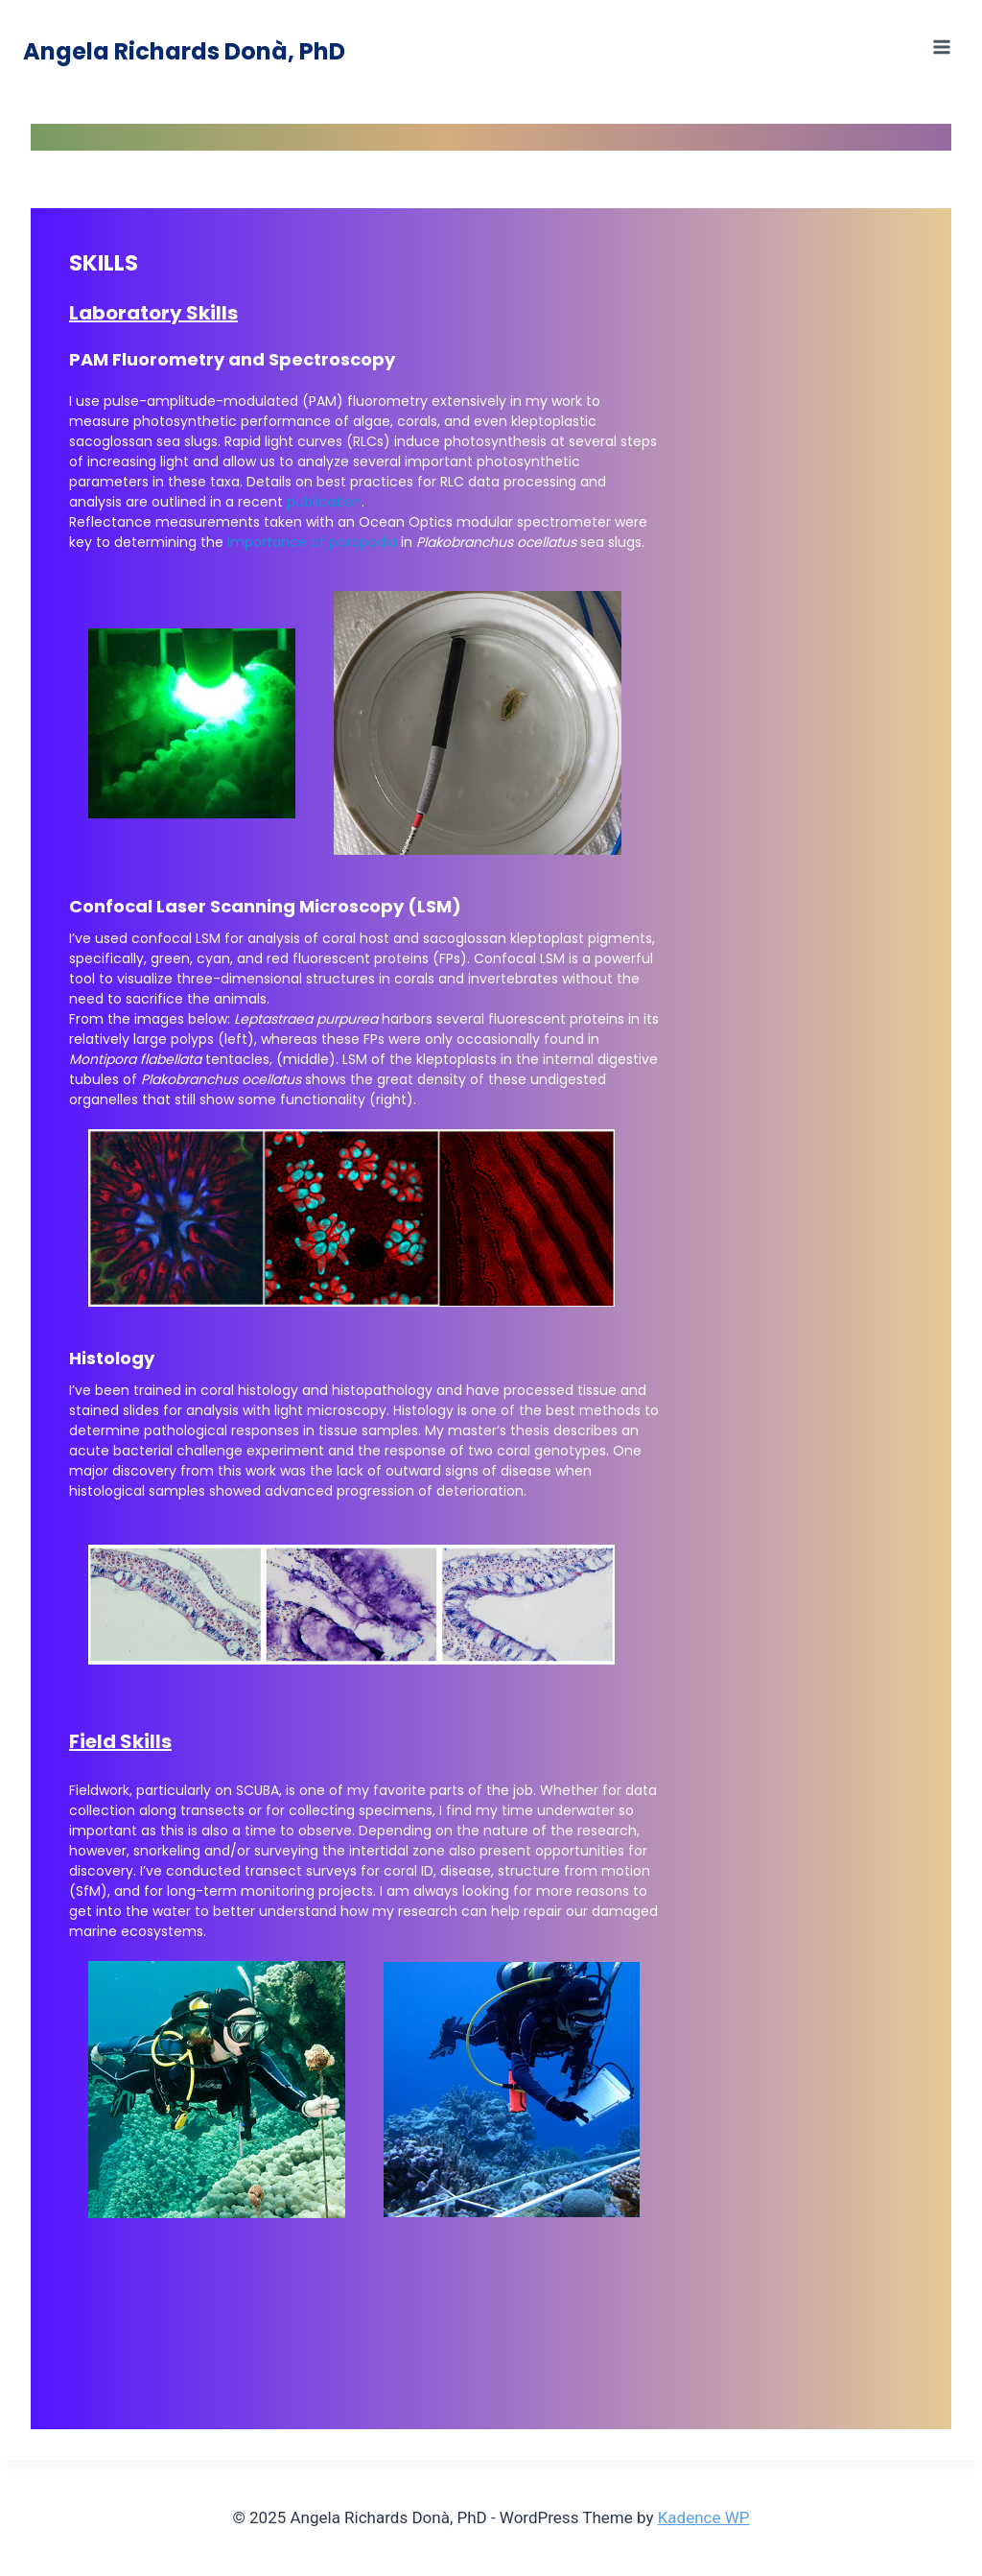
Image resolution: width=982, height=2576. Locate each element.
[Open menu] (941, 46)
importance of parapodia (312, 542)
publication (324, 501)
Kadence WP (704, 2517)
